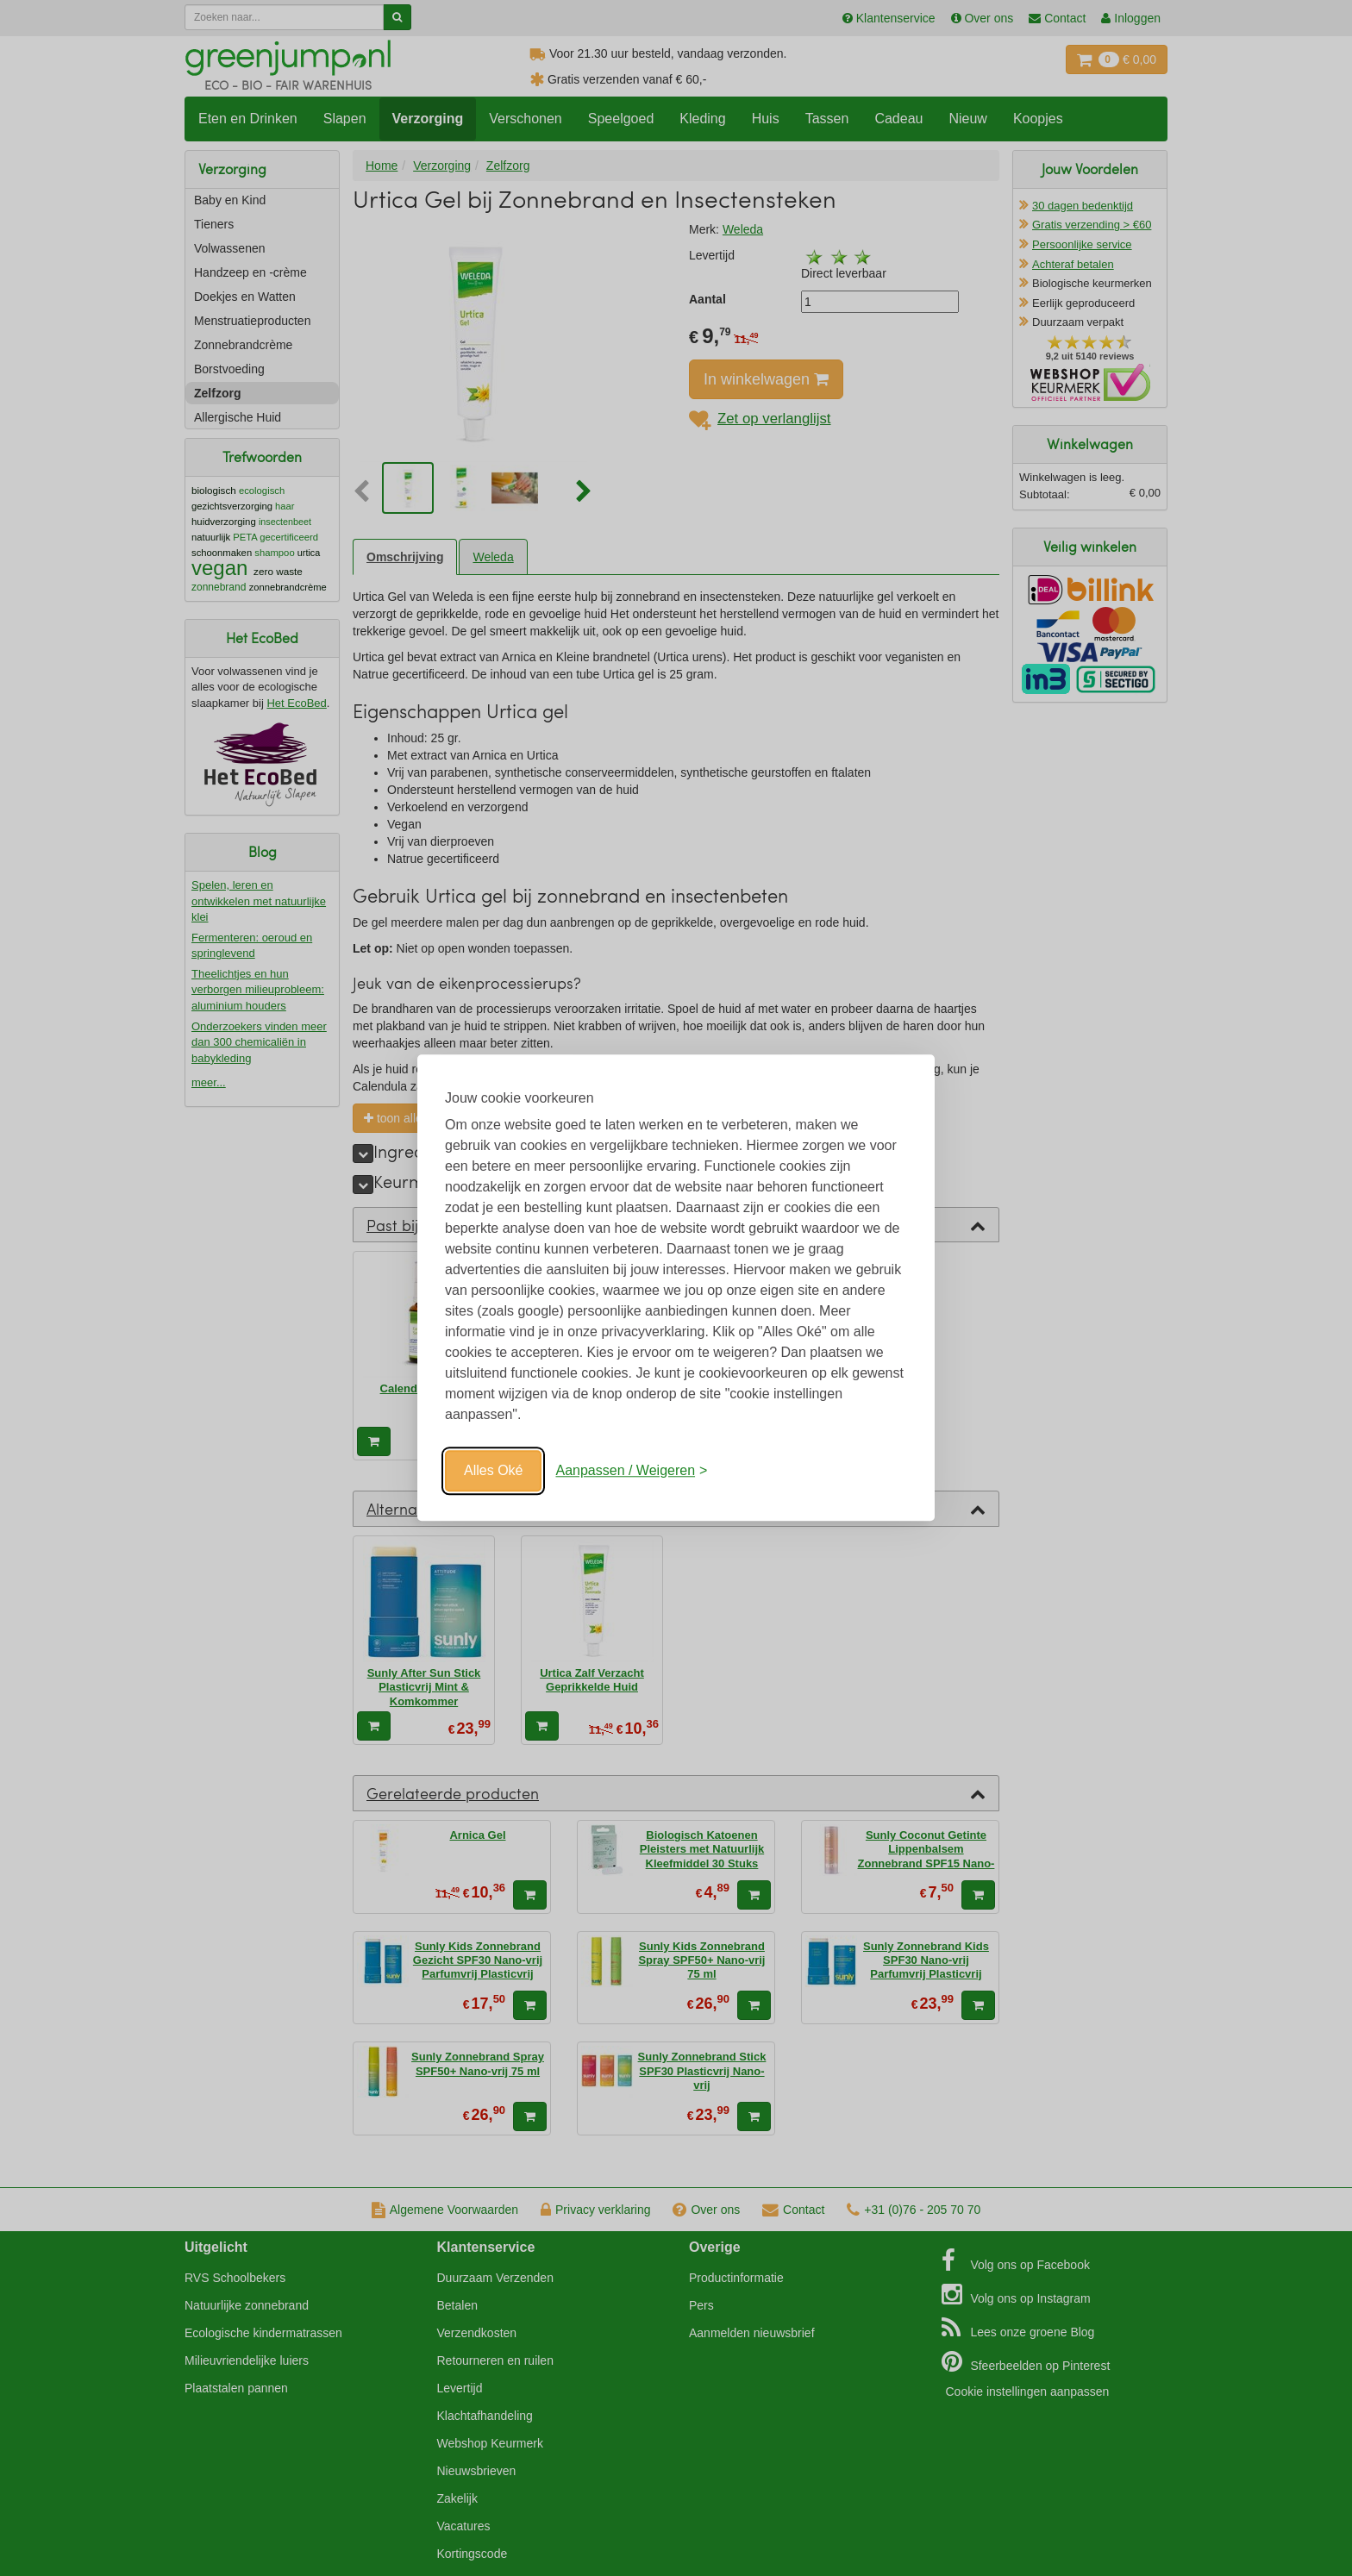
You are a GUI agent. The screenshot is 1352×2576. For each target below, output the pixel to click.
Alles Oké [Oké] (493, 1470)
